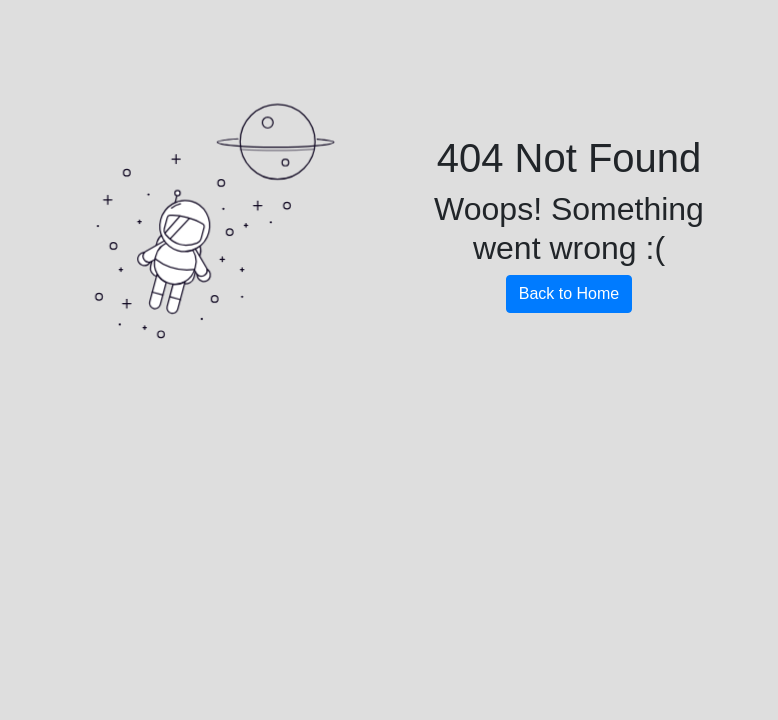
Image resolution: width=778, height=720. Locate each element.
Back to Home (569, 293)
